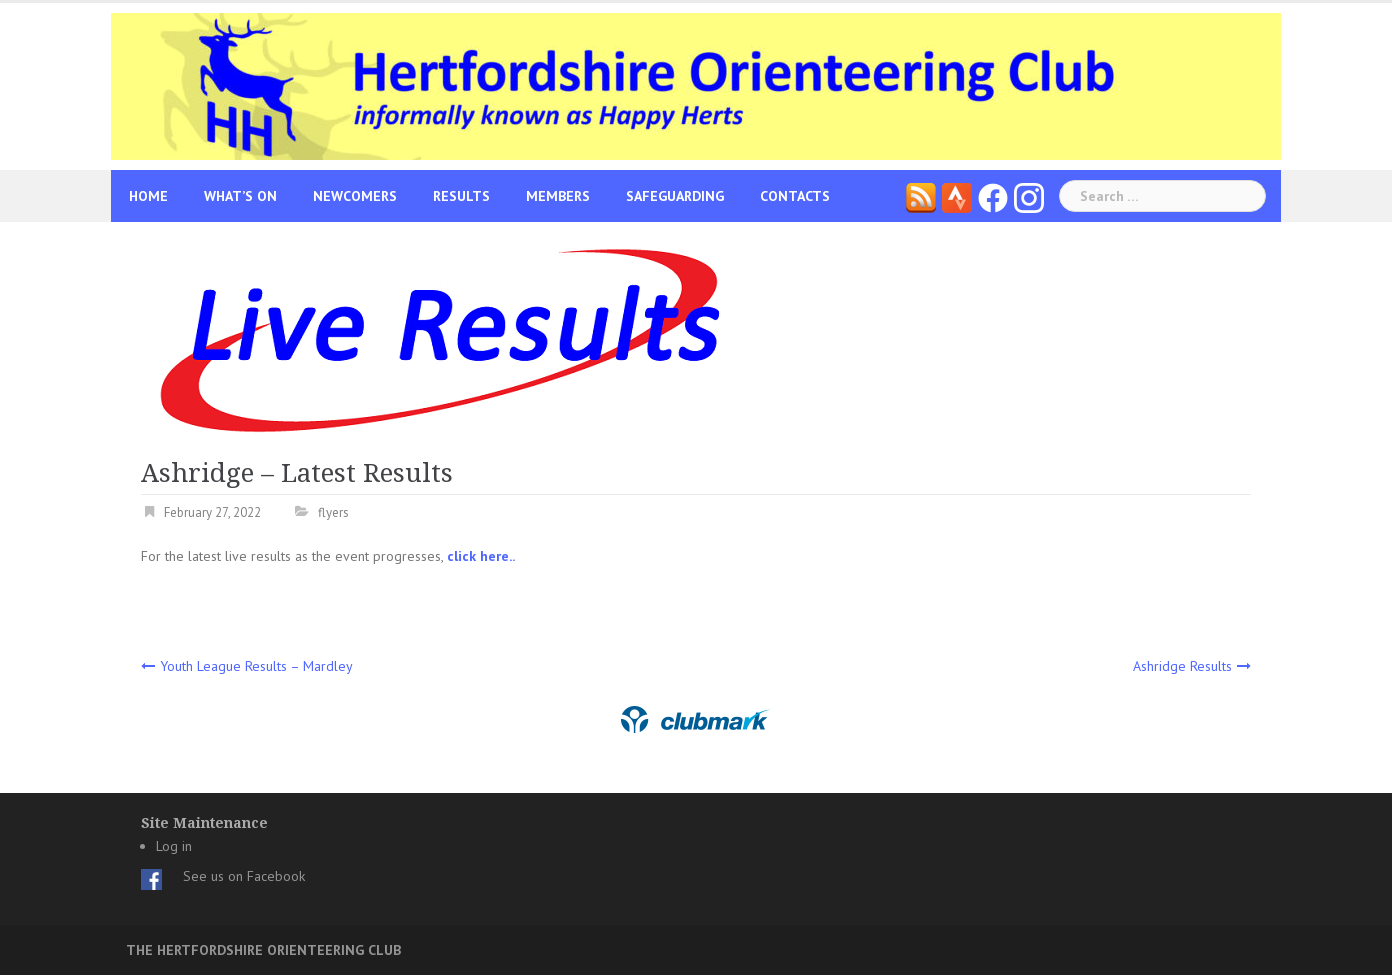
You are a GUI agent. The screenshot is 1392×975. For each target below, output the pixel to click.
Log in (174, 846)
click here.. (481, 556)
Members (558, 196)
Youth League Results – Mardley (256, 666)
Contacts (795, 196)
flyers (333, 512)
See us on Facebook (244, 876)
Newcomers (355, 196)
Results (461, 196)
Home (148, 196)
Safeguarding (675, 196)
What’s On (240, 196)
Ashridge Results (1182, 666)
